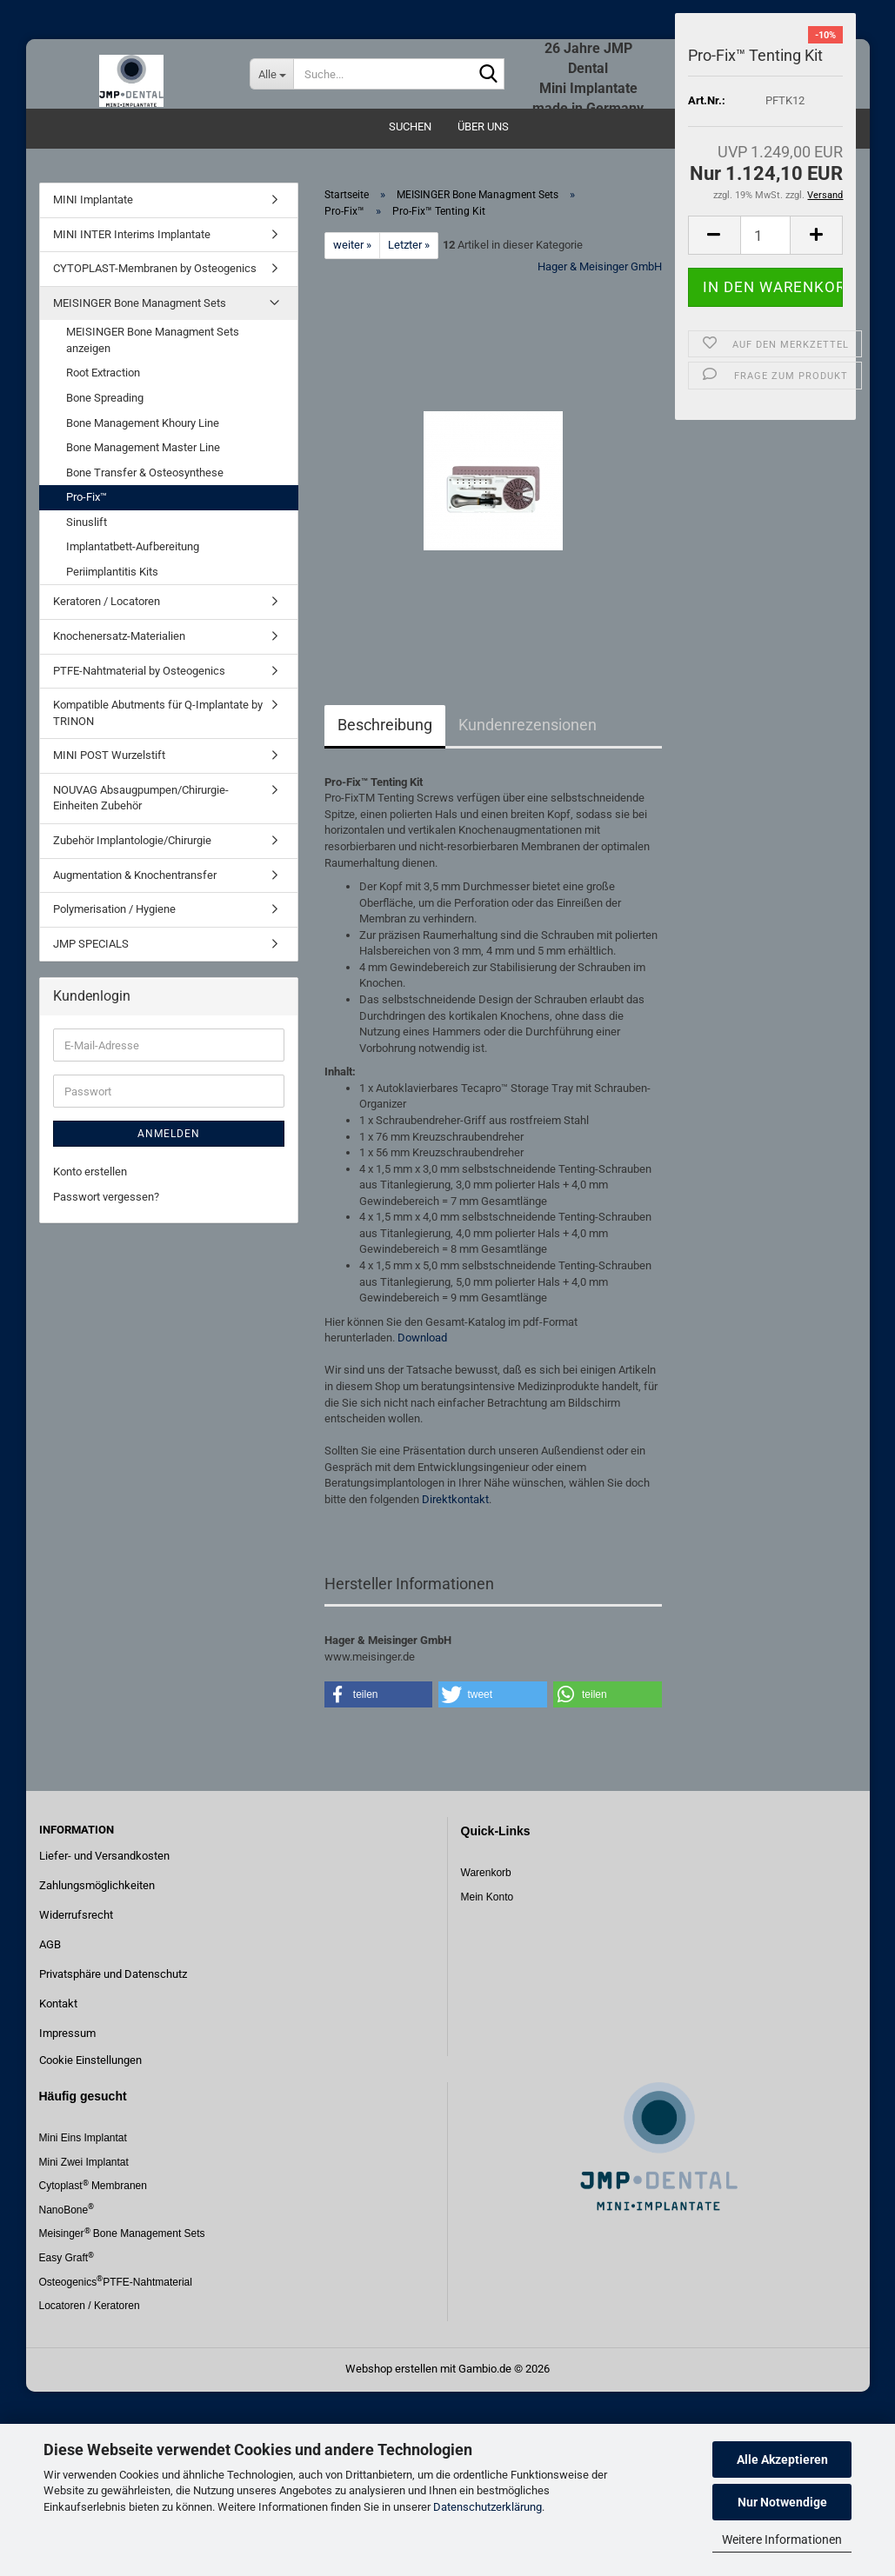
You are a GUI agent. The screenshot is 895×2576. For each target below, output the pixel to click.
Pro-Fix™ (86, 496)
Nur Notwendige (782, 2502)
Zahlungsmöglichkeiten (97, 1885)
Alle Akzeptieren (782, 2459)
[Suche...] (271, 74)
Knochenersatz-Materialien (119, 635)
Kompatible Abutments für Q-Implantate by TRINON (158, 713)
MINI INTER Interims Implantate (131, 234)
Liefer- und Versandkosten (104, 1855)
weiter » (352, 244)
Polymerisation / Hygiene (114, 908)
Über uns (483, 126)
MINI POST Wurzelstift (109, 755)
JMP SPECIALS (91, 943)
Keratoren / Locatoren (106, 601)
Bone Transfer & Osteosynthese (145, 472)
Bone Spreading (105, 397)
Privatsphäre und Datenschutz (113, 1973)
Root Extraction (103, 372)
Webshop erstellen (391, 2368)
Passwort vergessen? (106, 1196)
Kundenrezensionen (527, 725)
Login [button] (720, 26)
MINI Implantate (93, 199)
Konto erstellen (90, 1171)
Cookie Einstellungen (90, 2060)
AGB (50, 1944)
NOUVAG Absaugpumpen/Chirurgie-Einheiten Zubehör (141, 798)
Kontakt (58, 2003)
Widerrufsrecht (76, 1914)
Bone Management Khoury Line (142, 422)
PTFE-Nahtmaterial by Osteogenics (139, 670)
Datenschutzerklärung (487, 2506)
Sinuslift (86, 522)
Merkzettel (799, 26)
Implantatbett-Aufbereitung (132, 546)
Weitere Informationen (782, 2539)
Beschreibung (384, 725)
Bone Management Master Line (143, 447)
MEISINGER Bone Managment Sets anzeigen (152, 340)
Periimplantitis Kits (112, 571)
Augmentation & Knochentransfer (135, 875)
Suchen (410, 126)
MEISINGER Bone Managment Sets (139, 303)
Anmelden (168, 1134)
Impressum (67, 2033)
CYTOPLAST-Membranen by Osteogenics (155, 268)
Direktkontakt (455, 1499)
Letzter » (409, 244)
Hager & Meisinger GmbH (600, 266)
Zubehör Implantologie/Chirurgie (132, 840)
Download (422, 1337)
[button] (378, 1694)
